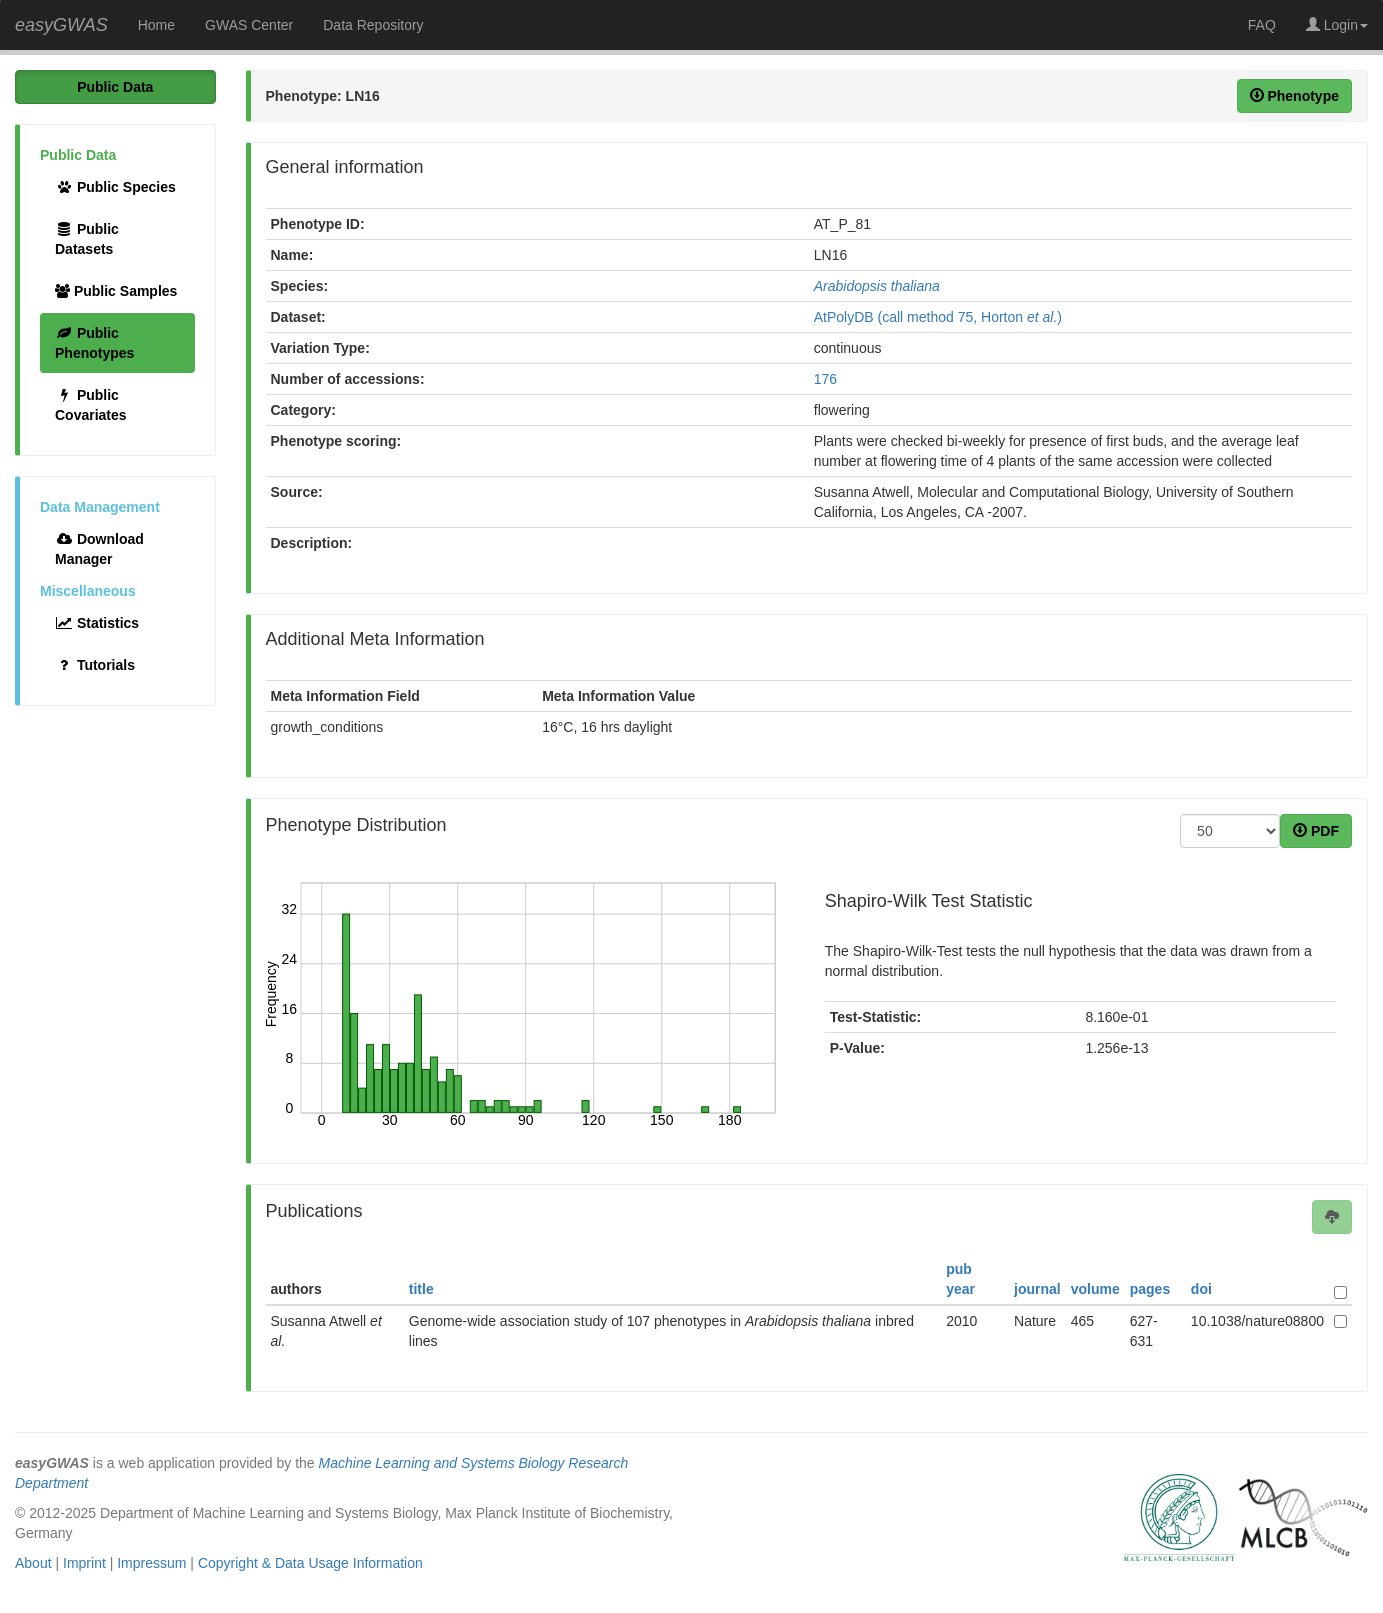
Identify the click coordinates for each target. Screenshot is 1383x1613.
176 (825, 379)
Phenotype (1294, 96)
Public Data (115, 87)
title (421, 1289)
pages (1150, 1289)
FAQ (1262, 25)
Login (1337, 25)
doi (1201, 1289)
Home (156, 25)
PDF (1316, 831)
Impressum (151, 1563)
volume (1095, 1289)
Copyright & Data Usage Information (310, 1563)
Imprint (84, 1563)
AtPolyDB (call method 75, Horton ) (938, 317)
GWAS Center (249, 25)
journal (1037, 1289)
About (33, 1563)
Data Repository (373, 25)
